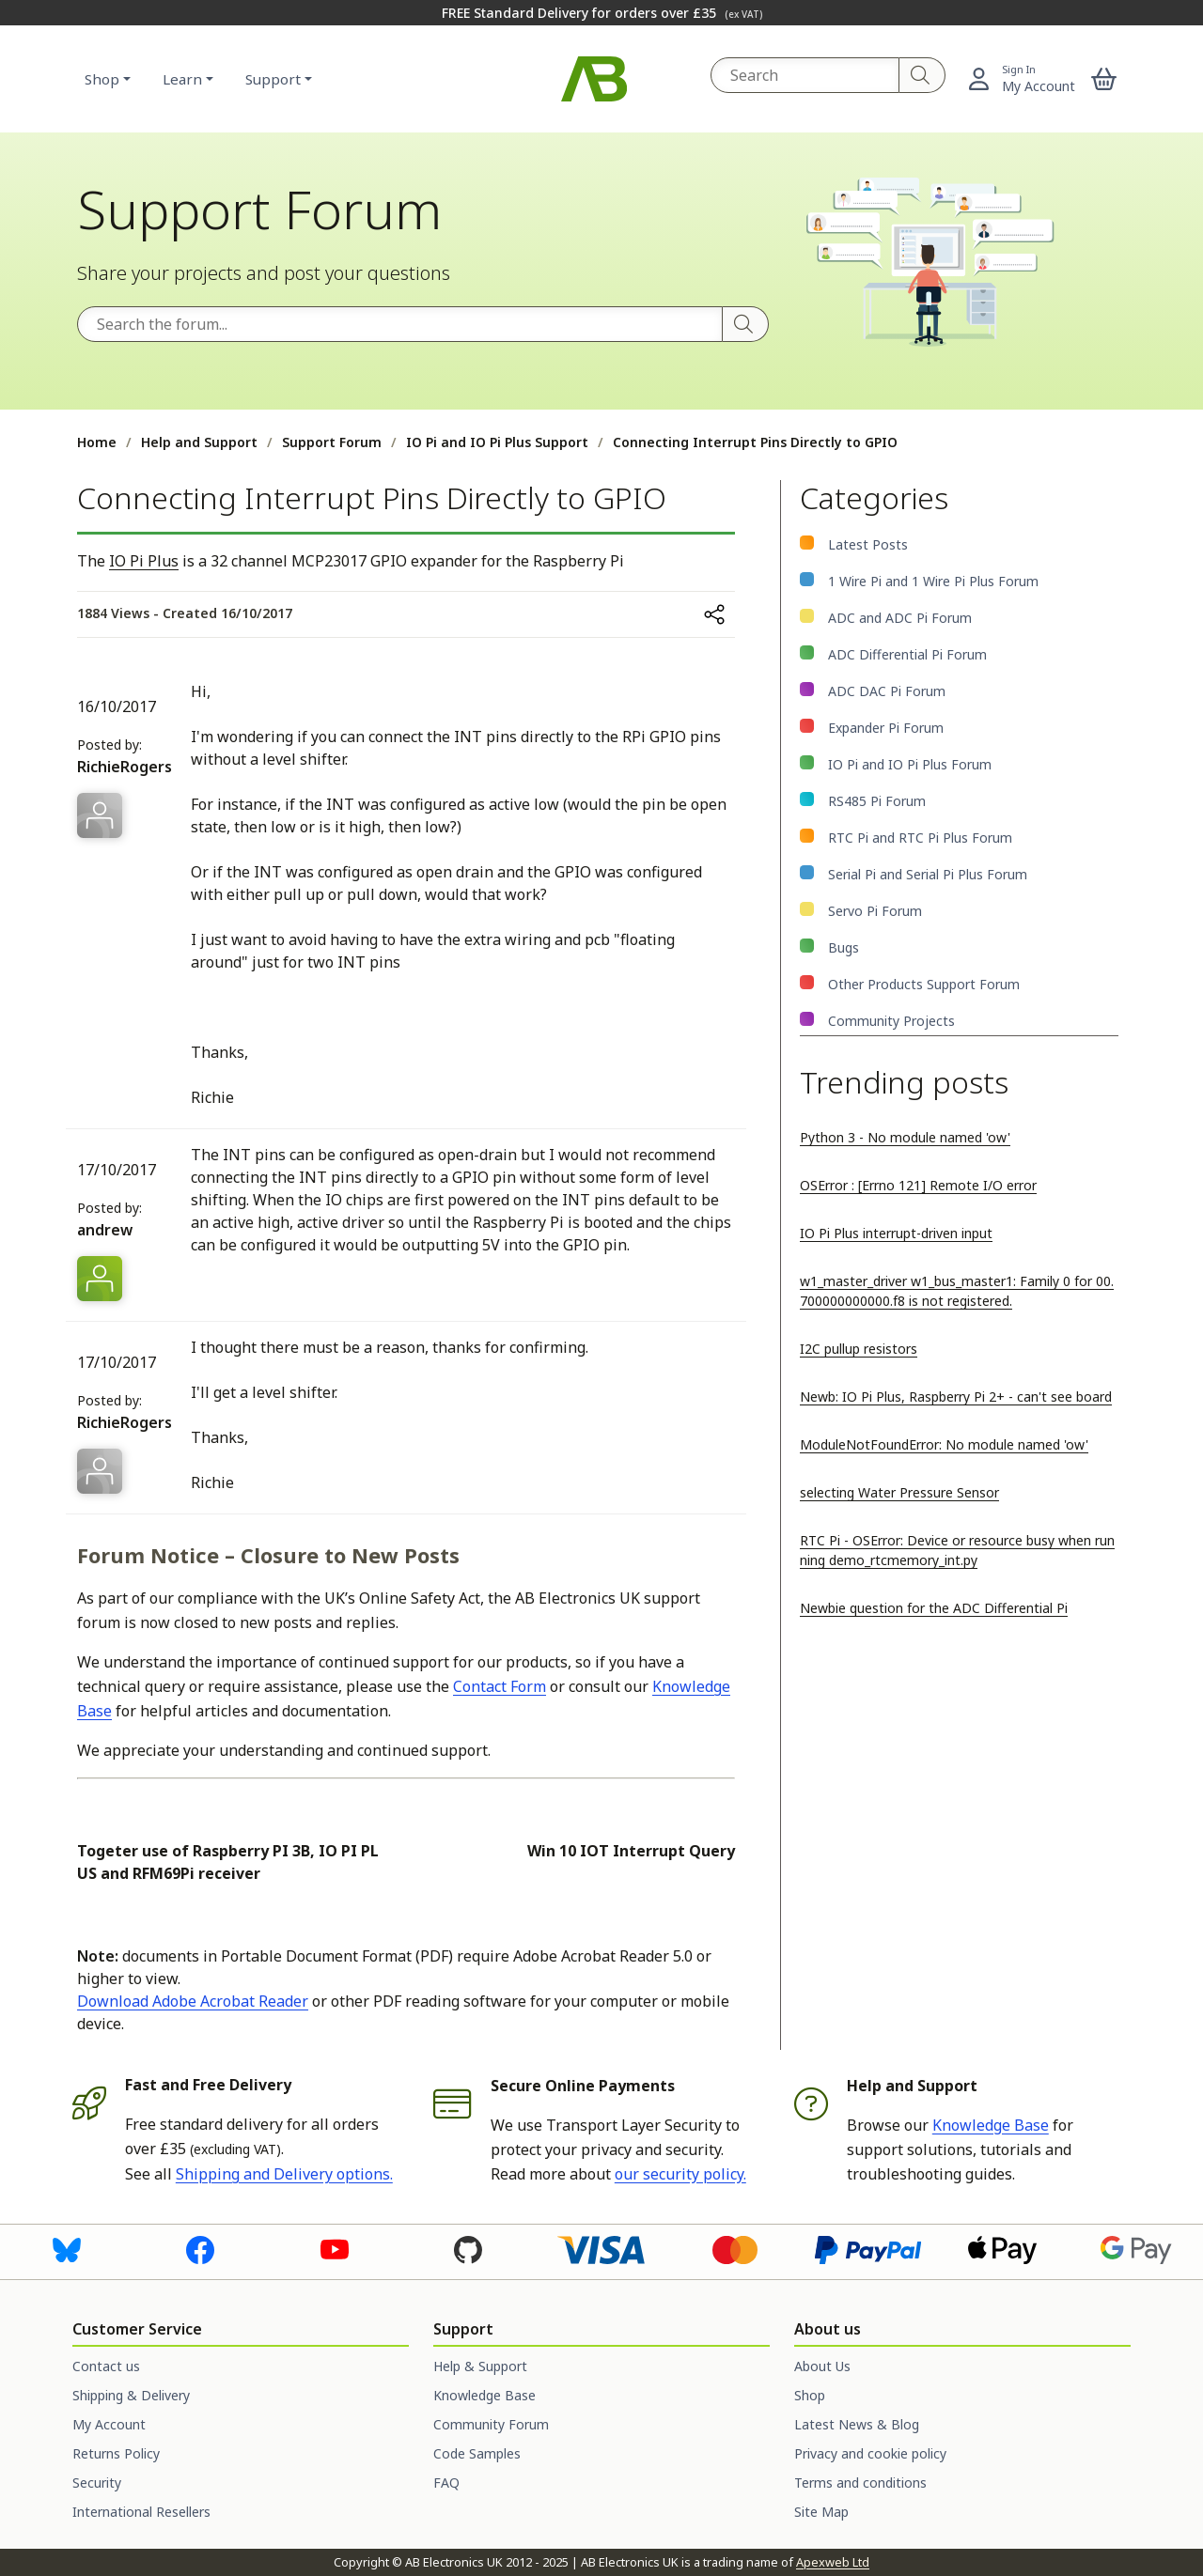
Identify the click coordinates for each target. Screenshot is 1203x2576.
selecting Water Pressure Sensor (899, 1492)
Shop (102, 79)
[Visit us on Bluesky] (67, 2248)
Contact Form (499, 1686)
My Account (109, 2424)
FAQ (446, 2482)
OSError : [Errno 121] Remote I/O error (918, 1185)
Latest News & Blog (856, 2424)
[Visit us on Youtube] (334, 2248)
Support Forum (332, 442)
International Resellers (141, 2512)
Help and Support (199, 442)
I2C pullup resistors (858, 1349)
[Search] (922, 75)
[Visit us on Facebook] (200, 2248)
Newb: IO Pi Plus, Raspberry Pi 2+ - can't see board (956, 1396)
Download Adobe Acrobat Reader (192, 2001)
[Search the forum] (400, 324)
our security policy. (680, 2174)
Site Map (821, 2512)
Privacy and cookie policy (870, 2453)
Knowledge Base (990, 2125)
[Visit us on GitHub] (468, 2248)
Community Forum (491, 2424)
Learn (182, 79)
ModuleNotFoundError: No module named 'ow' (944, 1444)
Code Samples (477, 2453)
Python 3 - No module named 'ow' (905, 1137)
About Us (822, 2366)
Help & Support (480, 2366)
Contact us (106, 2366)
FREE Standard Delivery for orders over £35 (602, 13)
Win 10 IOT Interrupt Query (631, 1850)
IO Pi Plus (144, 561)
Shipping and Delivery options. (284, 2174)
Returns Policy (116, 2453)
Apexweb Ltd (832, 2561)
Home (97, 442)
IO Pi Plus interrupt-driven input (896, 1233)
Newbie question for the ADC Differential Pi (934, 1608)
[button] (1104, 79)
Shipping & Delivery (131, 2395)
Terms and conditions (860, 2482)
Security (96, 2482)
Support (273, 79)
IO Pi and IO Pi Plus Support (497, 442)
